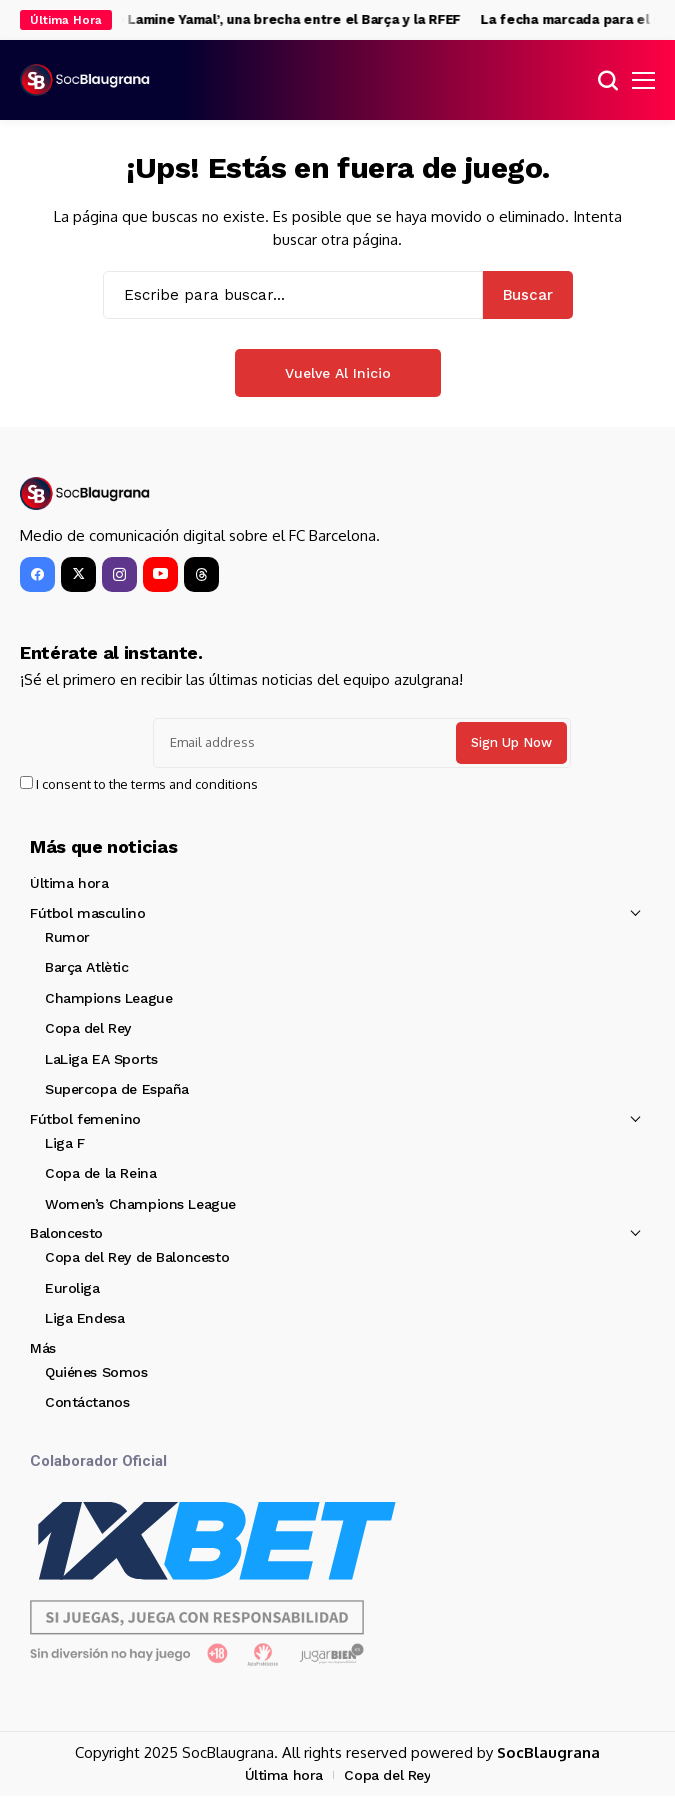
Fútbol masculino (87, 913)
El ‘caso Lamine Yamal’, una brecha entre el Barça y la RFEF (275, 19)
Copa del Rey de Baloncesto (137, 1257)
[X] (78, 574)
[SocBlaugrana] (85, 80)
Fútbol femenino (85, 1119)
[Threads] (201, 574)
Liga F (64, 1143)
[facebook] (37, 574)
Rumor (67, 937)
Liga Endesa (84, 1318)
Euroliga (72, 1288)
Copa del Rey (88, 1028)
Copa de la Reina (100, 1173)
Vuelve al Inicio (338, 373)
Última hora (69, 883)
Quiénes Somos (96, 1372)
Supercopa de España (117, 1089)
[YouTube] (160, 574)
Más (43, 1348)
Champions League (108, 998)
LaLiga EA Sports (101, 1059)
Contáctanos (87, 1402)
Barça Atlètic (87, 967)
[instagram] (119, 574)
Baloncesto (66, 1233)
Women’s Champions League (140, 1204)
